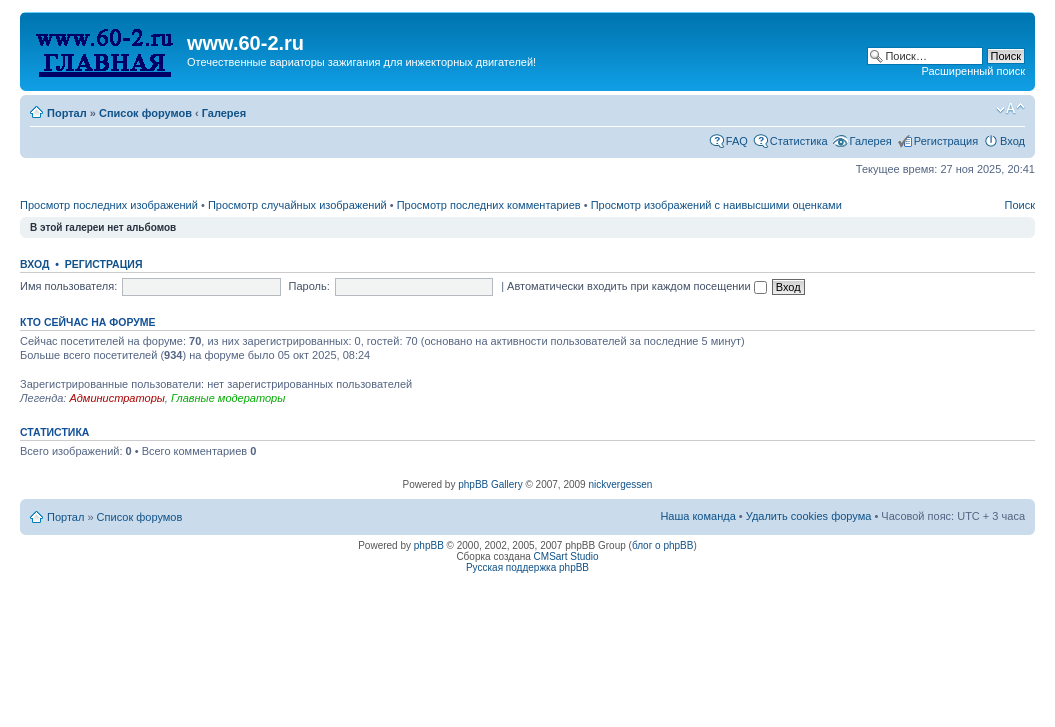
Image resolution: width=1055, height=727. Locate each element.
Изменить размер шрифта (1010, 109)
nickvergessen (620, 484)
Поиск (1020, 205)
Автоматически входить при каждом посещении (637, 286)
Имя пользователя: (68, 286)
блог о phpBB (663, 545)
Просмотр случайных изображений (297, 205)
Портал (67, 113)
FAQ (737, 141)
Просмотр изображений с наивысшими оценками (716, 205)
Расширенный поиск (973, 71)
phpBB (429, 545)
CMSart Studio (566, 556)
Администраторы (116, 398)
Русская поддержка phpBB (527, 567)
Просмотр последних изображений (109, 205)
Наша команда (697, 516)
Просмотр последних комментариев (489, 205)
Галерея (224, 113)
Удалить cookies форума (809, 516)
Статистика (799, 141)
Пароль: (309, 286)
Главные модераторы (228, 398)
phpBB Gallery (490, 484)
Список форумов (145, 113)
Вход (1012, 141)
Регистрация (946, 141)
